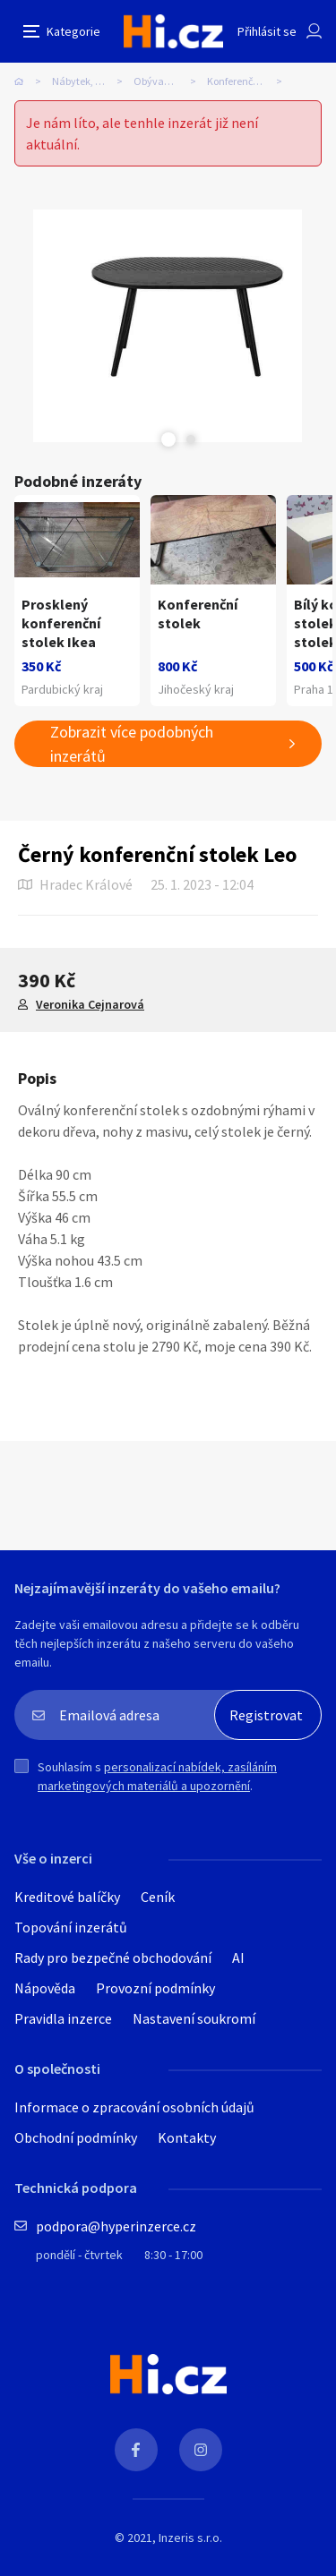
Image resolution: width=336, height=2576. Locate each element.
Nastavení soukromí (194, 2018)
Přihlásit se (267, 31)
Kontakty (187, 2137)
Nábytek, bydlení (90, 81)
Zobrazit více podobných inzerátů (131, 743)
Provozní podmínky (155, 1988)
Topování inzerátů (70, 1927)
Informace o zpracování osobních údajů (134, 2107)
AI (238, 1957)
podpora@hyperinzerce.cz (116, 2226)
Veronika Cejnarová (90, 1004)
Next (190, 439)
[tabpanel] (168, 325)
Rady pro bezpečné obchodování (112, 1957)
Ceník (158, 1897)
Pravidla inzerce (63, 2018)
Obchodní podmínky (75, 2137)
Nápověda (44, 1988)
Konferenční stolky (248, 81)
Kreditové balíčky (67, 1897)
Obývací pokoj (166, 81)
